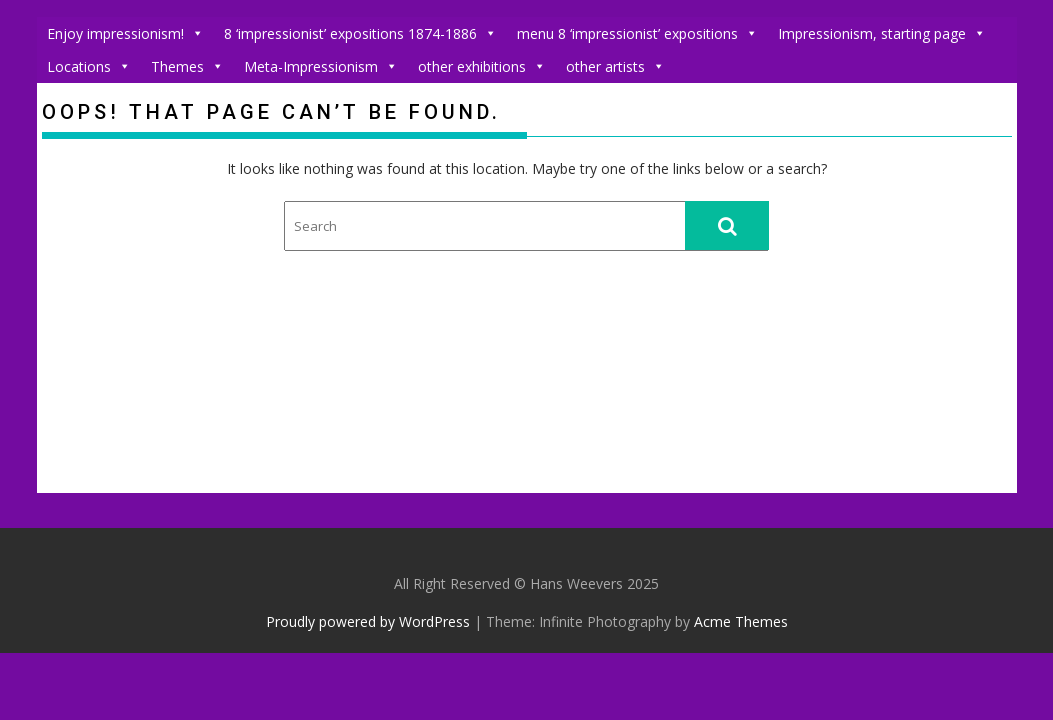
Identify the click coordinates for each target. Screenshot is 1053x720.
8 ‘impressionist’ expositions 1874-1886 (360, 33)
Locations (89, 66)
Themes (187, 66)
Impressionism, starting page (882, 33)
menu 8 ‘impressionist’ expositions (637, 33)
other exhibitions (482, 66)
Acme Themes (741, 621)
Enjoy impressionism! (125, 33)
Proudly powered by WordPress (368, 621)
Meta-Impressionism (321, 66)
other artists (615, 66)
